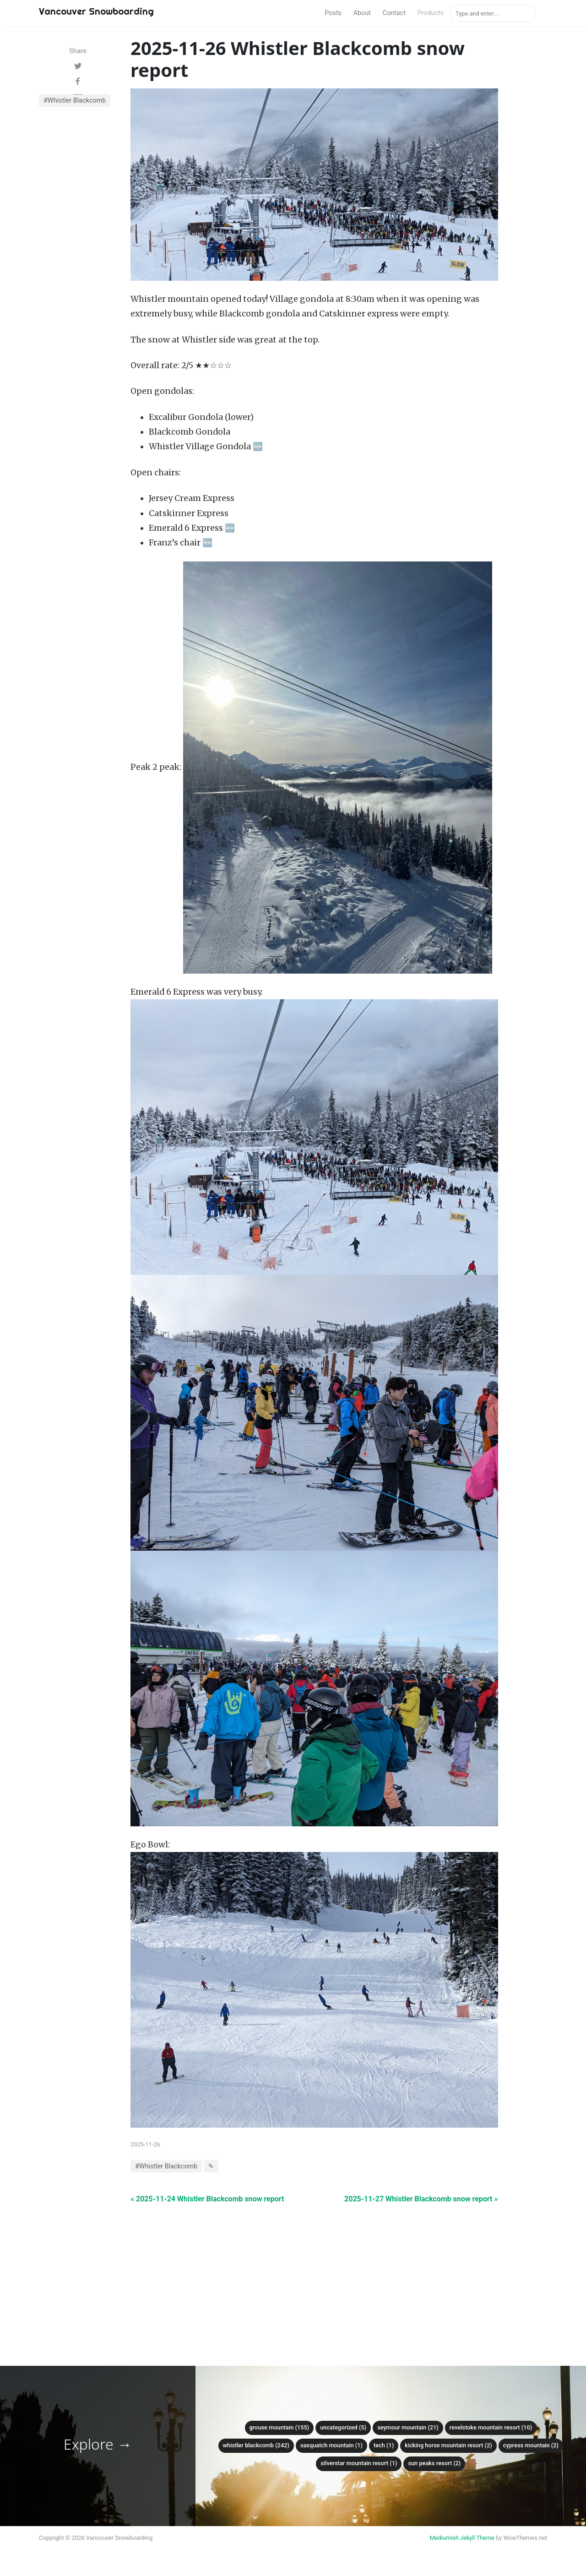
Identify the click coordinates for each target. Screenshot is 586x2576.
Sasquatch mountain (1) (331, 2445)
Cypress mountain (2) (531, 2445)
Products (430, 13)
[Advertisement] (314, 2269)
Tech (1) (384, 2445)
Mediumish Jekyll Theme (461, 2537)
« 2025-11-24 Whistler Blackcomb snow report (207, 2199)
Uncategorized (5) (343, 2427)
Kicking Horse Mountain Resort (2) (448, 2445)
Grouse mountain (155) (279, 2427)
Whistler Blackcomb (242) (256, 2445)
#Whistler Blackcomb (74, 100)
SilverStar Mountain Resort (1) (358, 2463)
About (362, 13)
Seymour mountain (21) (408, 2427)
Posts (333, 13)
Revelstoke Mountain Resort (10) (491, 2427)
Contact (394, 13)
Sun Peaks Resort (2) (434, 2463)
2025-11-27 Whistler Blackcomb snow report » (421, 2199)
